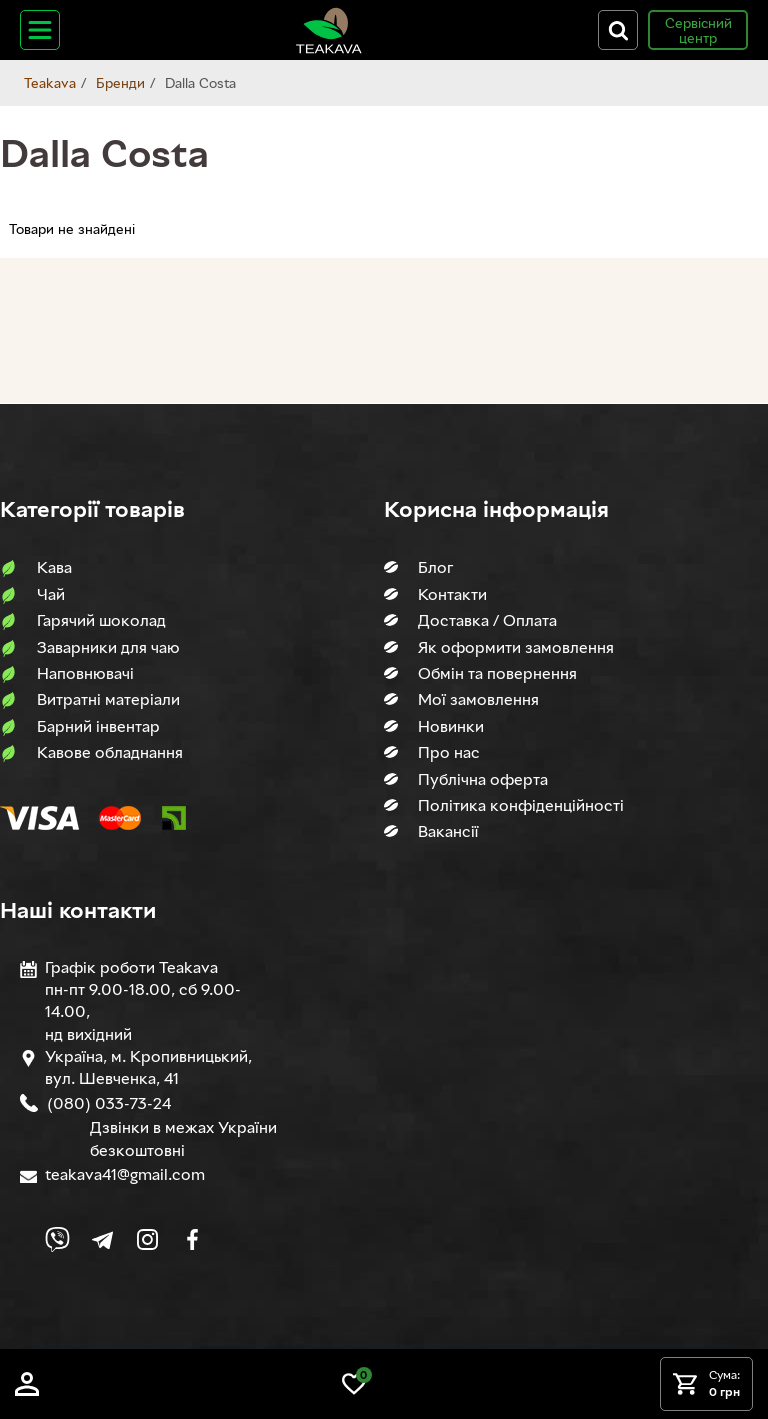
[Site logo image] (329, 30)
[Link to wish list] (354, 1384)
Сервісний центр (698, 30)
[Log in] (27, 1384)
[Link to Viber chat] (57, 1239)
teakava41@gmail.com (125, 1174)
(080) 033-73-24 (107, 1103)
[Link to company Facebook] (192, 1239)
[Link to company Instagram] (147, 1239)
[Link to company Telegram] (102, 1239)
